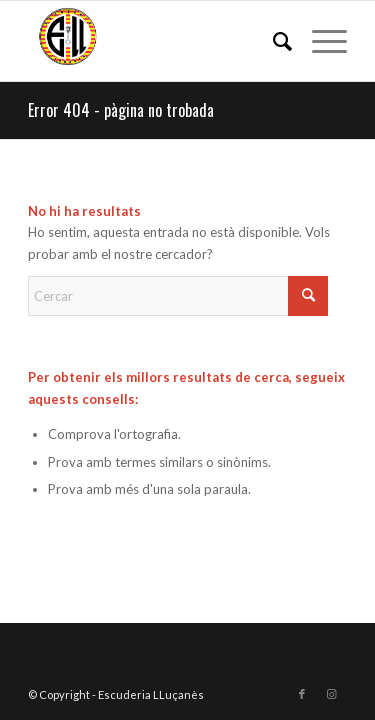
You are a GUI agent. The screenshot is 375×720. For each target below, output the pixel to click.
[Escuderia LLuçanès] (155, 41)
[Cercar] (272, 41)
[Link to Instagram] (332, 694)
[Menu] (319, 41)
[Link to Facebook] (302, 694)
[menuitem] (272, 41)
